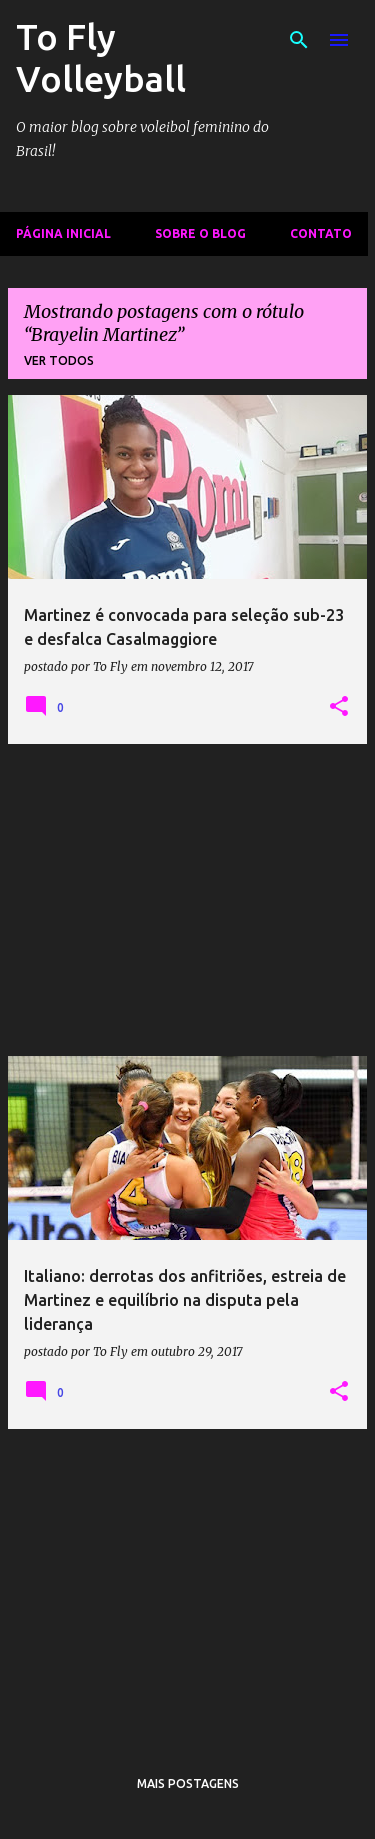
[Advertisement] (187, 900)
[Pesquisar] (299, 40)
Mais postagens (188, 1783)
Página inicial (63, 233)
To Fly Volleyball (101, 57)
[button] (339, 707)
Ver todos (59, 360)
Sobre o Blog (200, 233)
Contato (321, 233)
